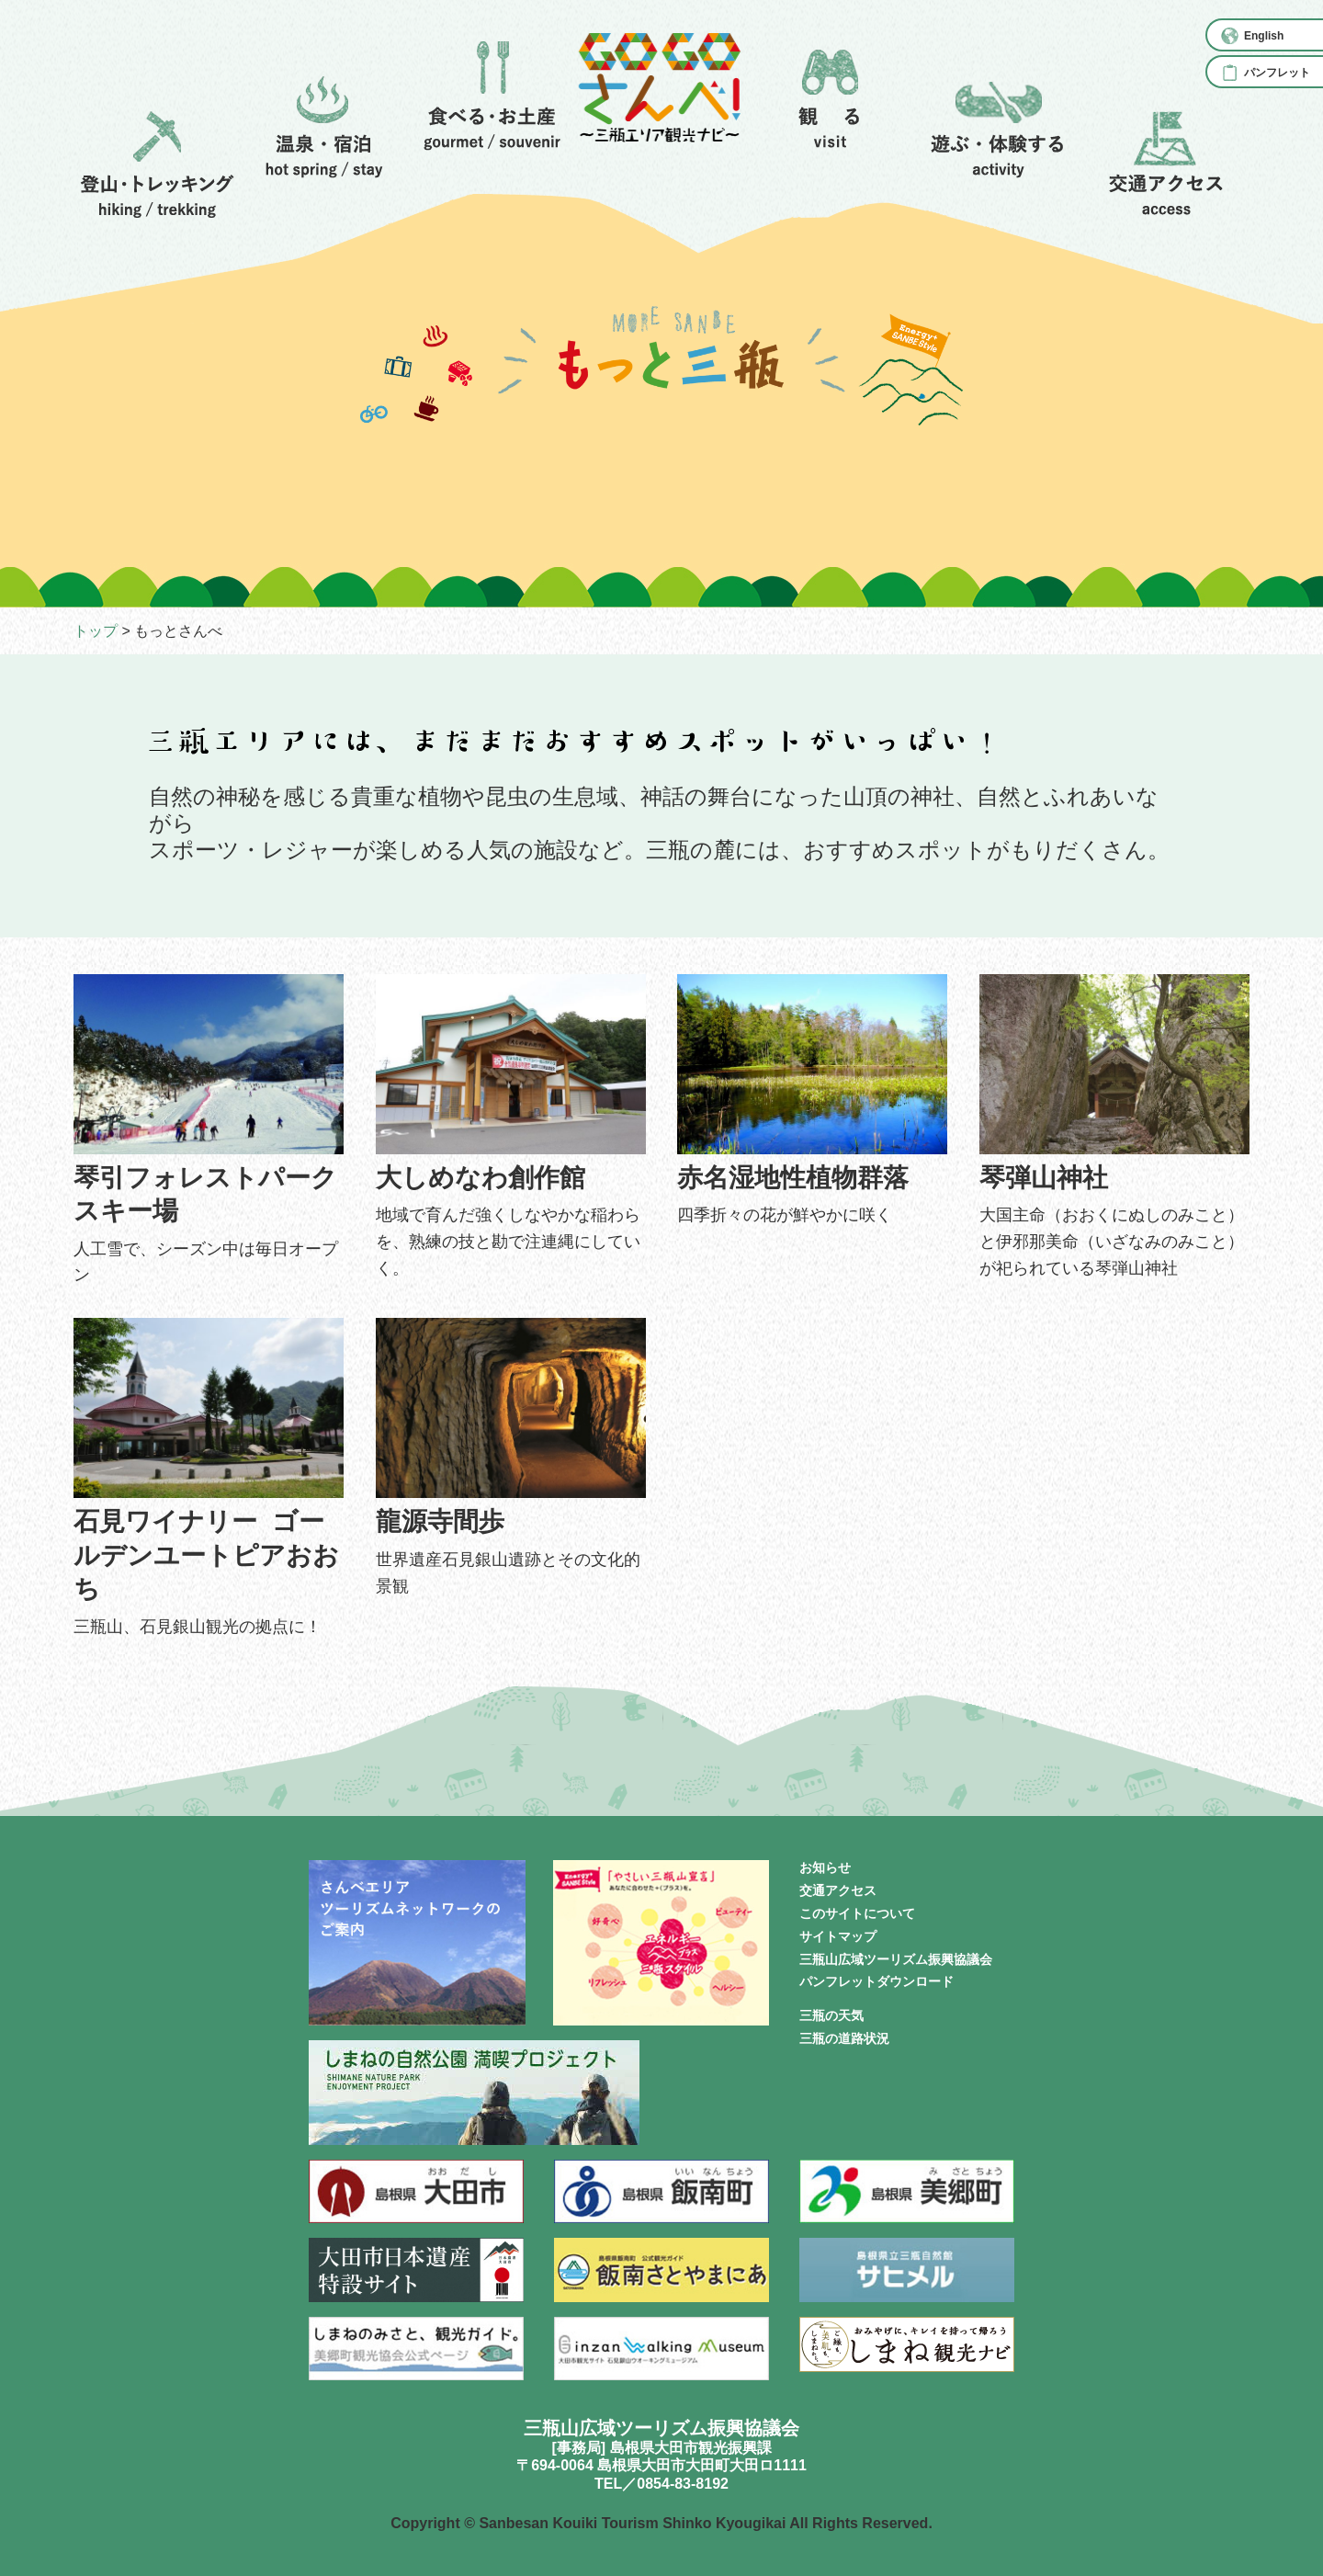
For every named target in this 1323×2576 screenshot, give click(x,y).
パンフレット (1277, 72)
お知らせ (825, 1867)
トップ (96, 631)
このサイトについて (857, 1913)
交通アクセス (837, 1890)
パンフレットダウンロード (876, 1981)
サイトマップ (837, 1936)
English (1263, 35)
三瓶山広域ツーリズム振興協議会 (895, 1959)
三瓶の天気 (831, 2015)
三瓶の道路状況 (844, 2038)
